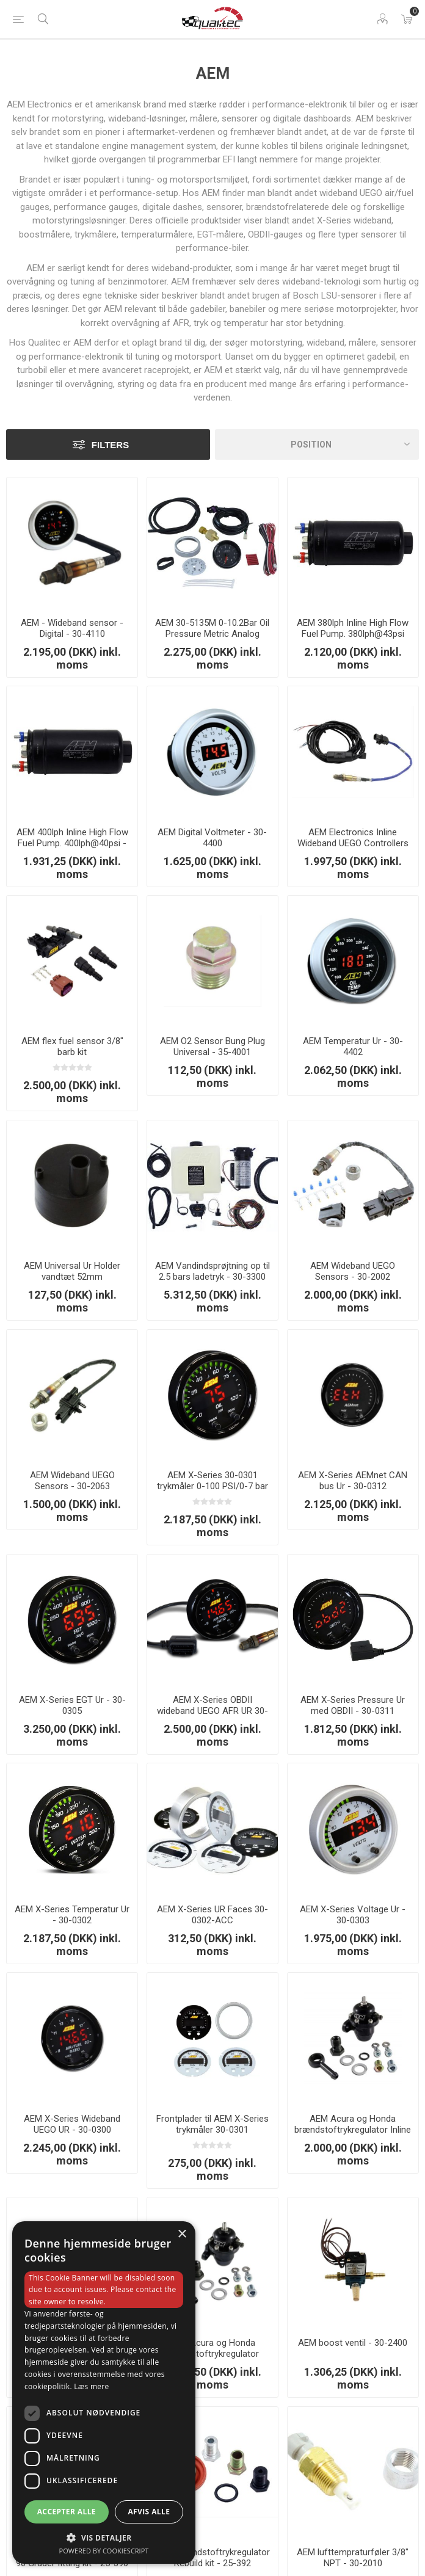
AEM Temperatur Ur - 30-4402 (353, 1047)
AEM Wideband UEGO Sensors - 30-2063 (72, 1481)
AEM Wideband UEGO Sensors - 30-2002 (352, 1271)
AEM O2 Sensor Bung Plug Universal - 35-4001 (212, 1047)
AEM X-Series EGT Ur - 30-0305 (72, 1705)
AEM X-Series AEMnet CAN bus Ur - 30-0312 (352, 1481)
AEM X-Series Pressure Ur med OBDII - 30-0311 (352, 1705)
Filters (110, 445)
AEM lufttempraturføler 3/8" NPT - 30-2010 (353, 2558)
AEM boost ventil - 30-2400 (352, 2342)
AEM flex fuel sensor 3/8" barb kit (72, 1047)
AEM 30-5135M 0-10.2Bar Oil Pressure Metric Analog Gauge (212, 633)
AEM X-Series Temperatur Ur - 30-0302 (72, 1915)
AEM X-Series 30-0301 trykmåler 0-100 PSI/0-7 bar (212, 1481)
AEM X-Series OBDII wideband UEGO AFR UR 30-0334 (212, 1710)
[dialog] (103, 2392)
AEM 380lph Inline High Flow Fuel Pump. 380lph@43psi (353, 628)
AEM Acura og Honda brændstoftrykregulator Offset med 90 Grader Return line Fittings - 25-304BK (212, 2359)
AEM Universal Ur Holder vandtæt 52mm (72, 1271)
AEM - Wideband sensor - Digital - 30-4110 (72, 628)
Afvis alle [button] (149, 2511)
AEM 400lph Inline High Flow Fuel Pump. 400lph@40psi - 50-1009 (72, 843)
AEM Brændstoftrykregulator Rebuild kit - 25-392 (212, 2558)
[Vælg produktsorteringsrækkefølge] (317, 444)
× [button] (181, 2234)
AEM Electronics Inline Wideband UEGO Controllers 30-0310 (353, 843)
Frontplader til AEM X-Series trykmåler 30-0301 (212, 2124)
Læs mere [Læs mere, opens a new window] (91, 2386)
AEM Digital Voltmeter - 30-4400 (212, 838)
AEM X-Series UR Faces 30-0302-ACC (212, 1915)
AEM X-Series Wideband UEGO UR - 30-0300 (72, 2124)
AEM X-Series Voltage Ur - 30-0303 (352, 1915)
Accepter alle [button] (66, 2511)
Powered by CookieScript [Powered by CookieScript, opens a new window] (104, 2550)
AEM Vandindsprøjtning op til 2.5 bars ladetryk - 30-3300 (212, 1271)
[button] (103, 2537)
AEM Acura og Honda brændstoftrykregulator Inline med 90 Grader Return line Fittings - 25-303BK (352, 2135)
